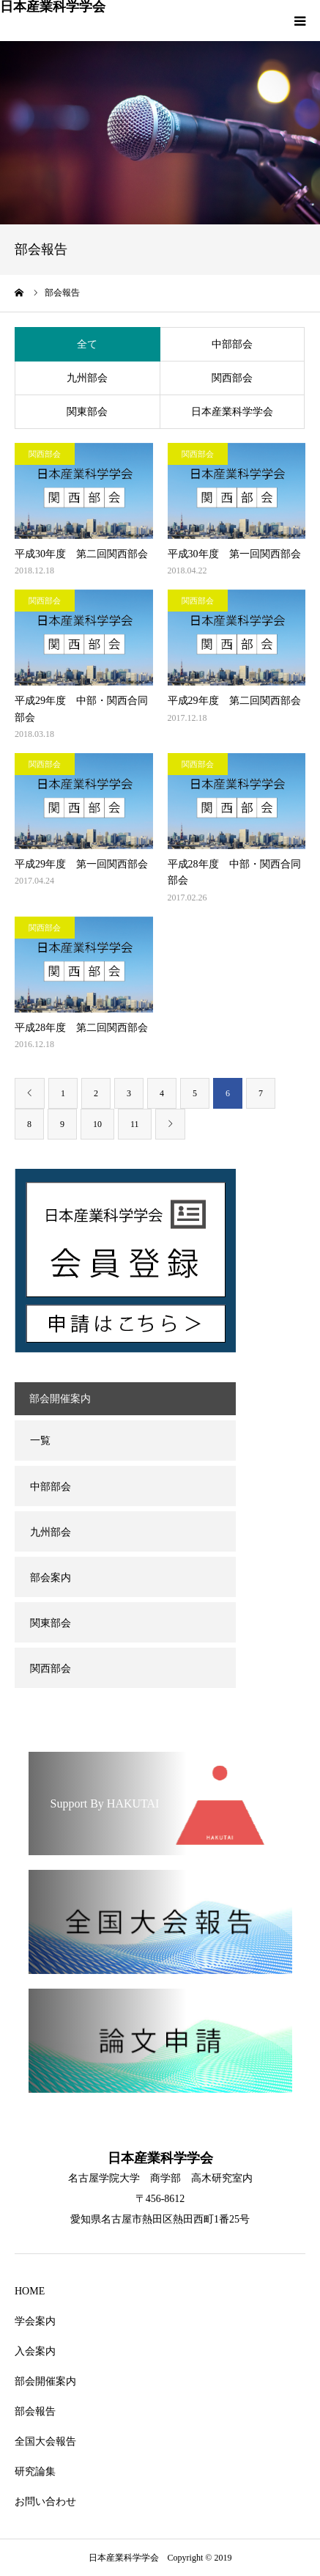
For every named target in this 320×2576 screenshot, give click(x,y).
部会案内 (50, 1577)
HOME (30, 2291)
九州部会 (87, 378)
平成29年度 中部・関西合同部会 (81, 708)
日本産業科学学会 (52, 6)
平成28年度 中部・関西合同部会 (234, 872)
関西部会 (232, 378)
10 (97, 1124)
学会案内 (35, 2321)
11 (134, 1124)
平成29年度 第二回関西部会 (234, 700)
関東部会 (87, 411)
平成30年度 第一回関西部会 (234, 553)
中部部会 (232, 344)
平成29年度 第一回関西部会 (81, 864)
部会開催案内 (45, 2381)
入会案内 (35, 2351)
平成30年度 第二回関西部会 (81, 553)
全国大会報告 (45, 2441)
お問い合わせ (45, 2501)
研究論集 (35, 2471)
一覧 (40, 1440)
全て (87, 344)
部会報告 (35, 2411)
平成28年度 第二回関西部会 (81, 1027)
